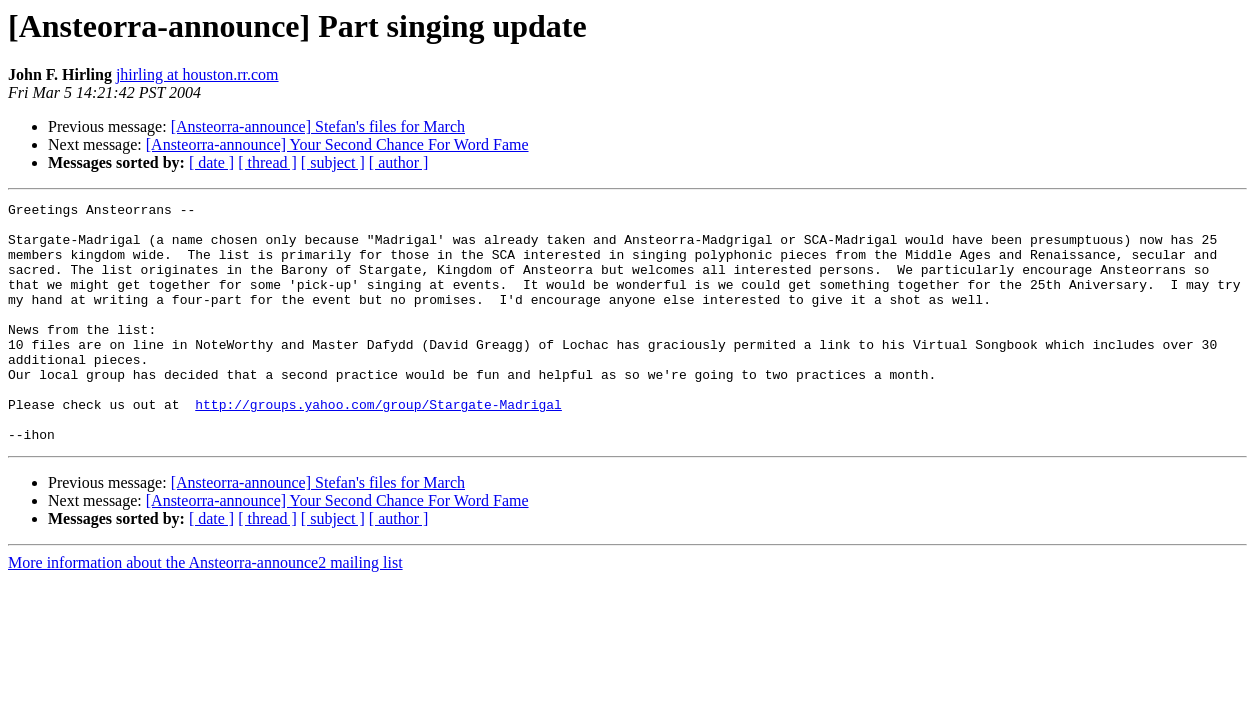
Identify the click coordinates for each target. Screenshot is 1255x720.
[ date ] (211, 162)
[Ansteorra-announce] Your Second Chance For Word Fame (337, 144)
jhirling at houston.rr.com (197, 74)
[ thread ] (267, 162)
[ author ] (399, 162)
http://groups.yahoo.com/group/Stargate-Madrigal (378, 446)
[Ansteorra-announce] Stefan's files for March (318, 126)
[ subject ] (333, 162)
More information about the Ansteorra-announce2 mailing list (205, 610)
